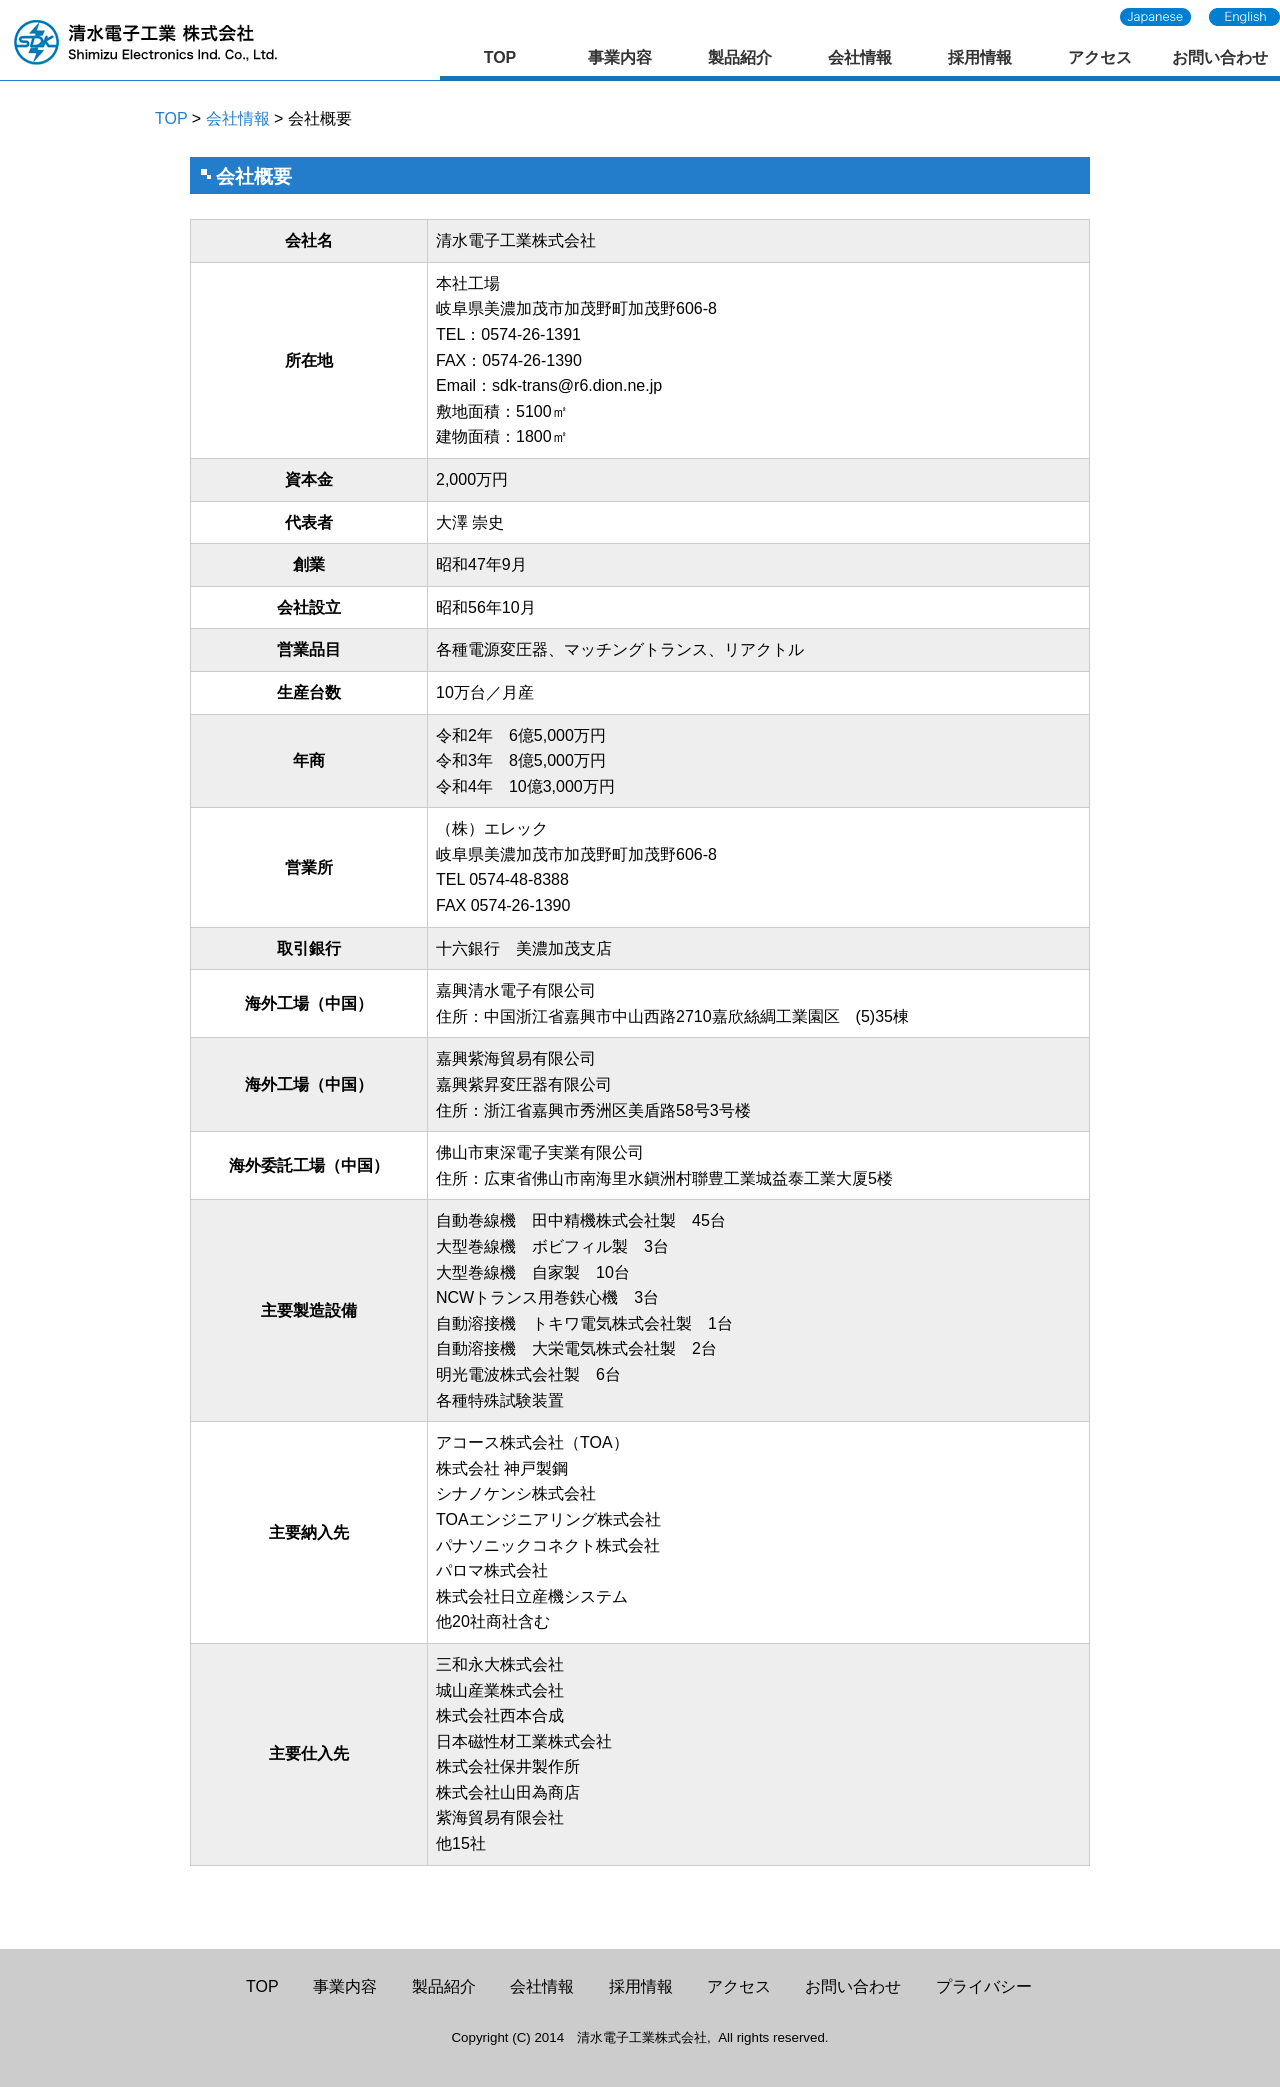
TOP (500, 57)
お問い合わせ (1220, 57)
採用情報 (980, 57)
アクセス (1100, 57)
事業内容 (620, 57)
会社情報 (860, 57)
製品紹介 (740, 57)
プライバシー (984, 1986)
